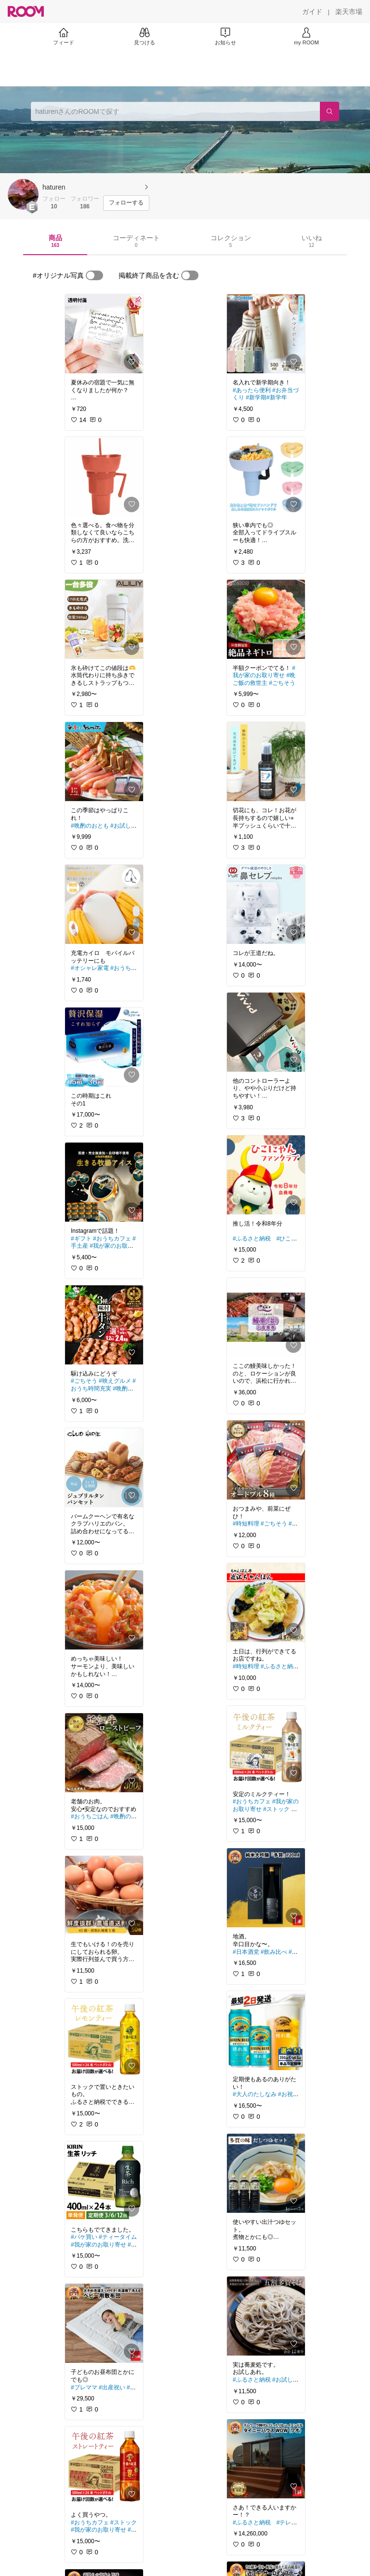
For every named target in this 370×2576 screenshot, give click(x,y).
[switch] (94, 275)
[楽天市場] (348, 11)
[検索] (329, 111)
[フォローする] (126, 203)
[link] (104, 333)
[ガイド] (312, 11)
